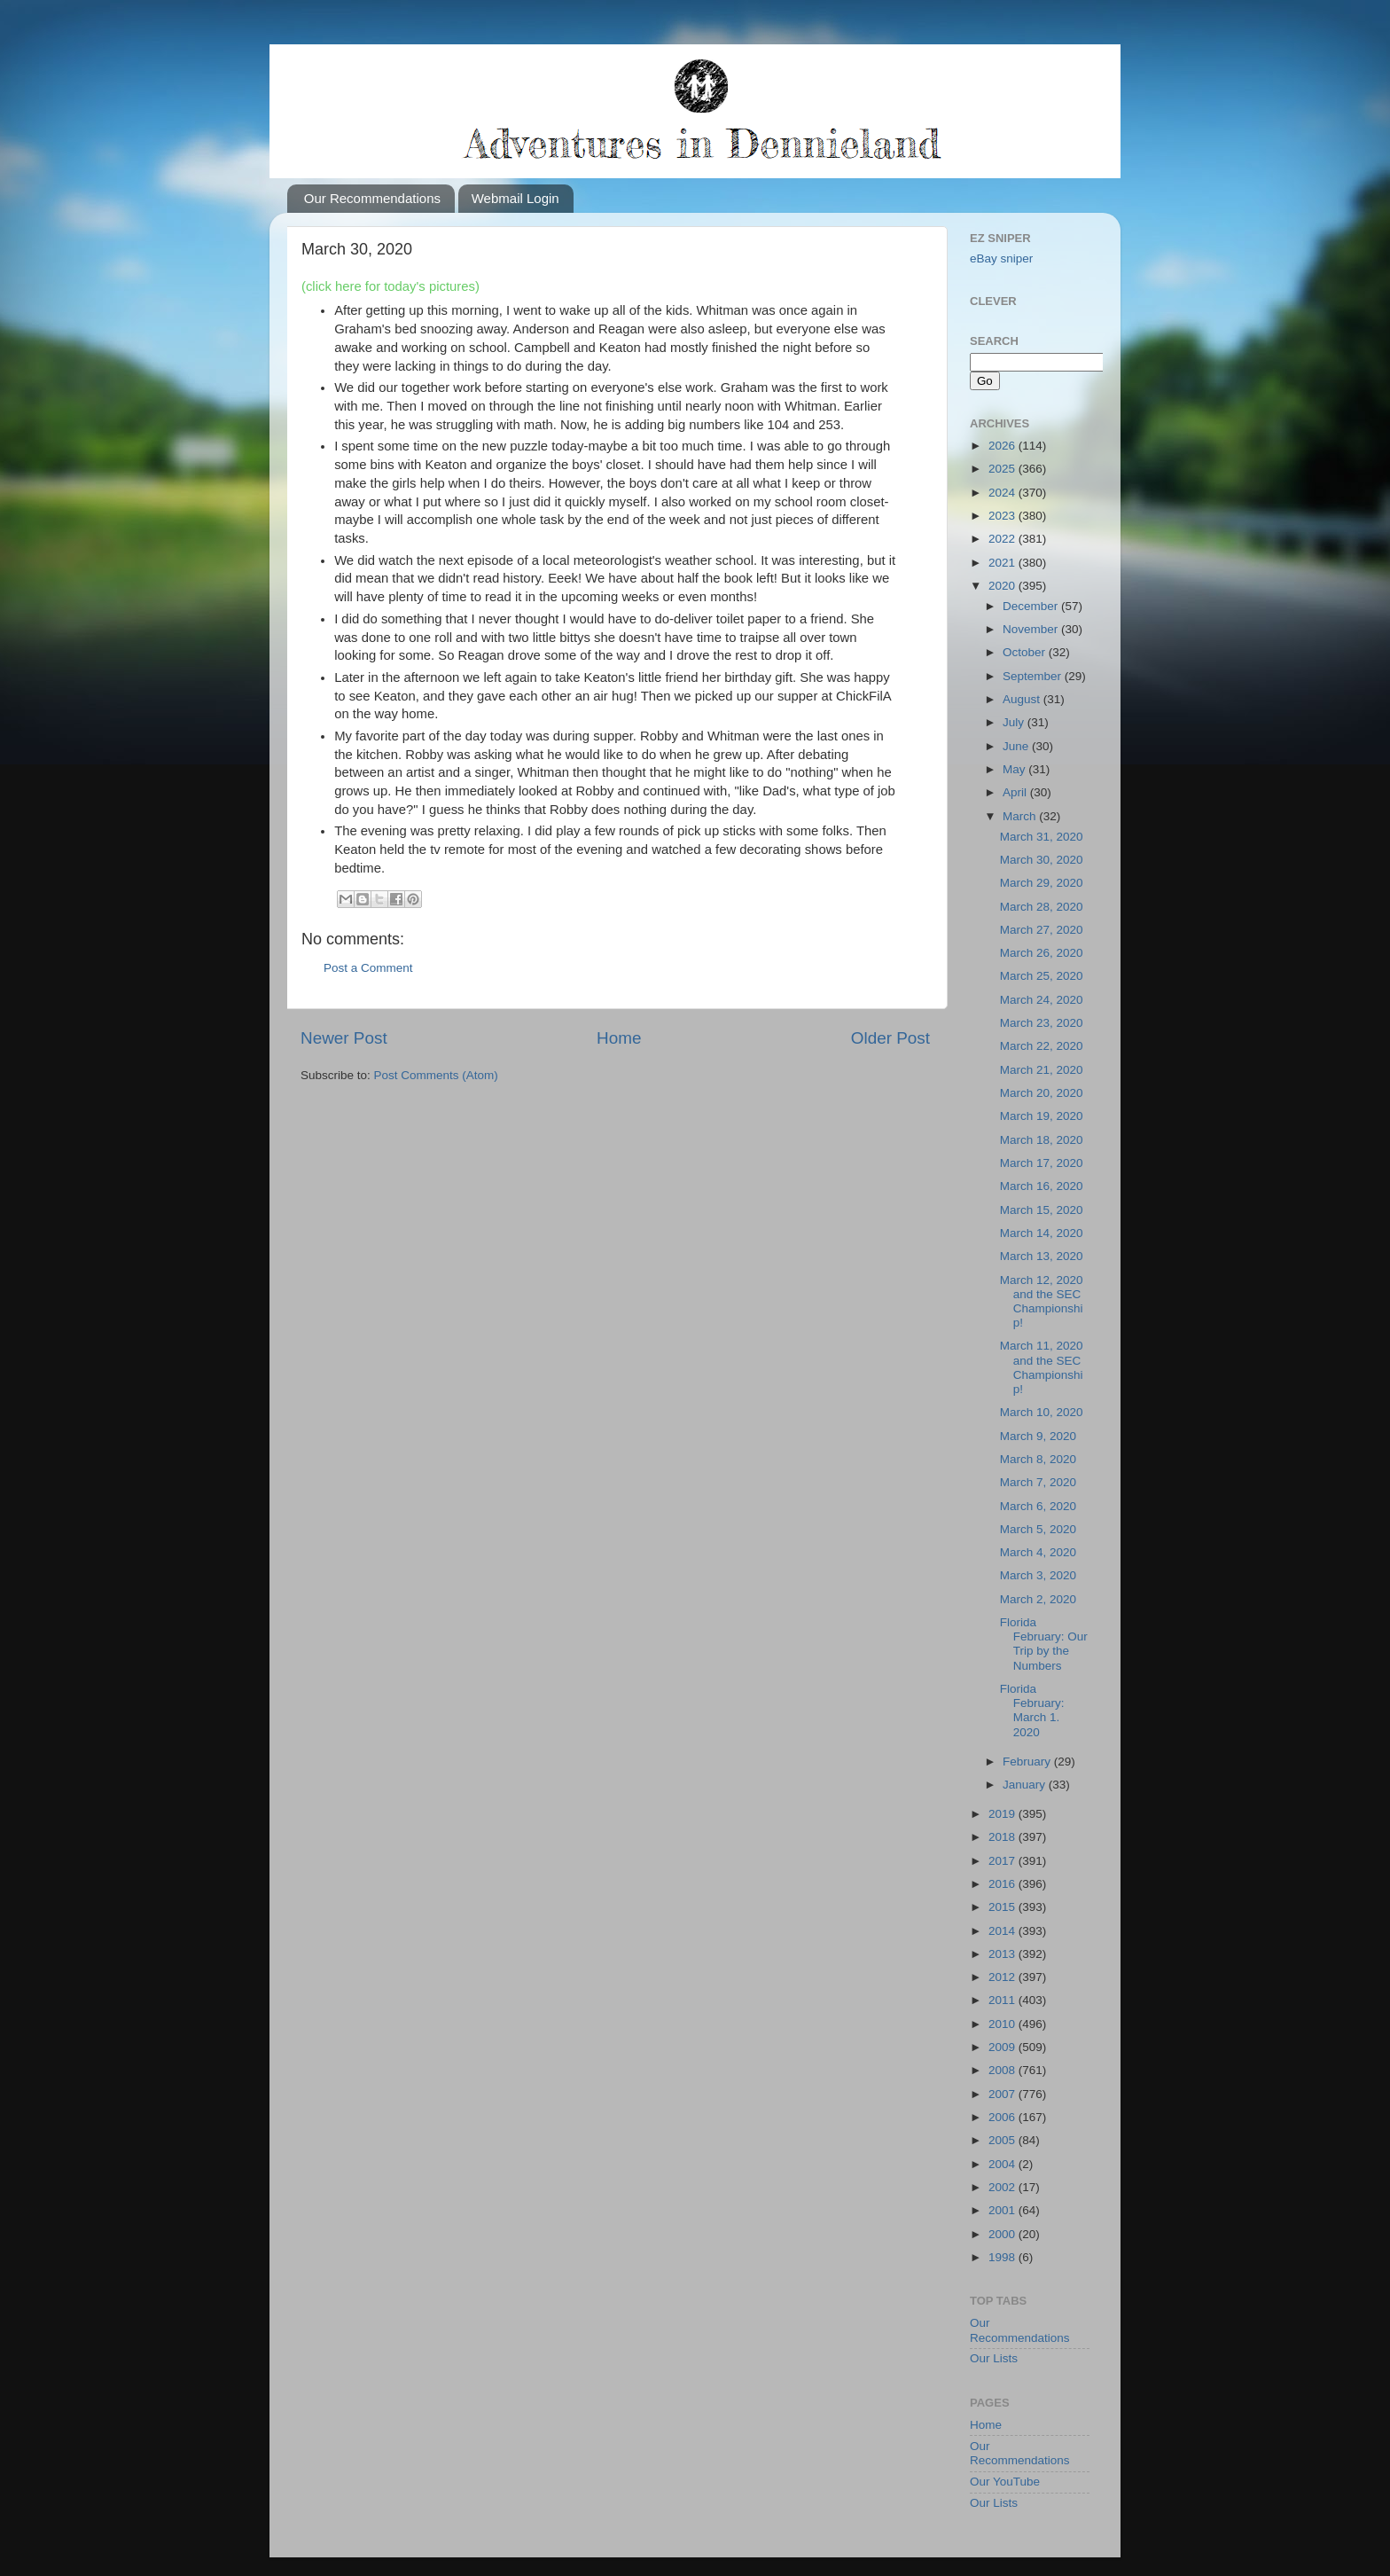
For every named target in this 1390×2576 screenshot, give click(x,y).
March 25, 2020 (1041, 976)
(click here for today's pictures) (390, 286)
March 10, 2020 (1041, 1412)
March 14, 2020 (1041, 1233)
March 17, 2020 (1041, 1163)
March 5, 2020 (1038, 1529)
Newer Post (344, 1038)
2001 (1003, 2210)
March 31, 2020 (1041, 836)
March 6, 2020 (1038, 1506)
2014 (1003, 1931)
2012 (1003, 1977)
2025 (1003, 468)
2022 (1003, 538)
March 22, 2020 (1041, 1046)
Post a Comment (368, 968)
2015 (1003, 1907)
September (1034, 676)
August (1023, 699)
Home (619, 1038)
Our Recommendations (372, 198)
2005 (1003, 2140)
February (1028, 1761)
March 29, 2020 (1041, 882)
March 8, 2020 (1038, 1459)
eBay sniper (1001, 258)
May (1015, 769)
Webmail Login (515, 198)
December (1032, 606)
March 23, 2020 (1041, 1023)
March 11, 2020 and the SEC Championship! (1041, 1367)
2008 (1003, 2070)
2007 (1003, 2094)
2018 (1003, 1837)
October (1026, 652)
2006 (1003, 2117)
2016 (1003, 1884)
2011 (1003, 2000)
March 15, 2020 (1041, 1210)
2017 (1003, 1860)
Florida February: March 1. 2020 (1032, 1710)
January (1026, 1784)
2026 (1003, 445)
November (1032, 629)
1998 (1003, 2257)
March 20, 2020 (1041, 1093)
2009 (1003, 2047)
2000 (1003, 2234)
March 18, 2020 (1041, 1140)
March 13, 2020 (1041, 1256)
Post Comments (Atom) (436, 1075)
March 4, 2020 (1038, 1552)
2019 (1003, 1813)
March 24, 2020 (1041, 999)
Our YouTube (1005, 2481)
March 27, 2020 (1041, 929)
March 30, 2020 (1041, 859)
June (1017, 746)
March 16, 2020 (1041, 1186)
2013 (1003, 1954)
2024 (1003, 492)
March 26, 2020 (1041, 952)
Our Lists (994, 2358)
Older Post (890, 1038)
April (1016, 792)
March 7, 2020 (1038, 1482)
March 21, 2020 (1041, 1070)
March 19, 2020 (1041, 1116)
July (1015, 722)
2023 (1003, 515)
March (1021, 816)
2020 (1003, 585)
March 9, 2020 (1038, 1436)
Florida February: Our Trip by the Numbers (1044, 1644)
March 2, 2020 (1038, 1599)
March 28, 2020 (1041, 906)
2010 (1003, 2024)
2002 (1003, 2187)
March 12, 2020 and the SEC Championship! (1041, 1301)
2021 (1003, 562)
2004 (1003, 2164)
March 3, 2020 (1038, 1575)
